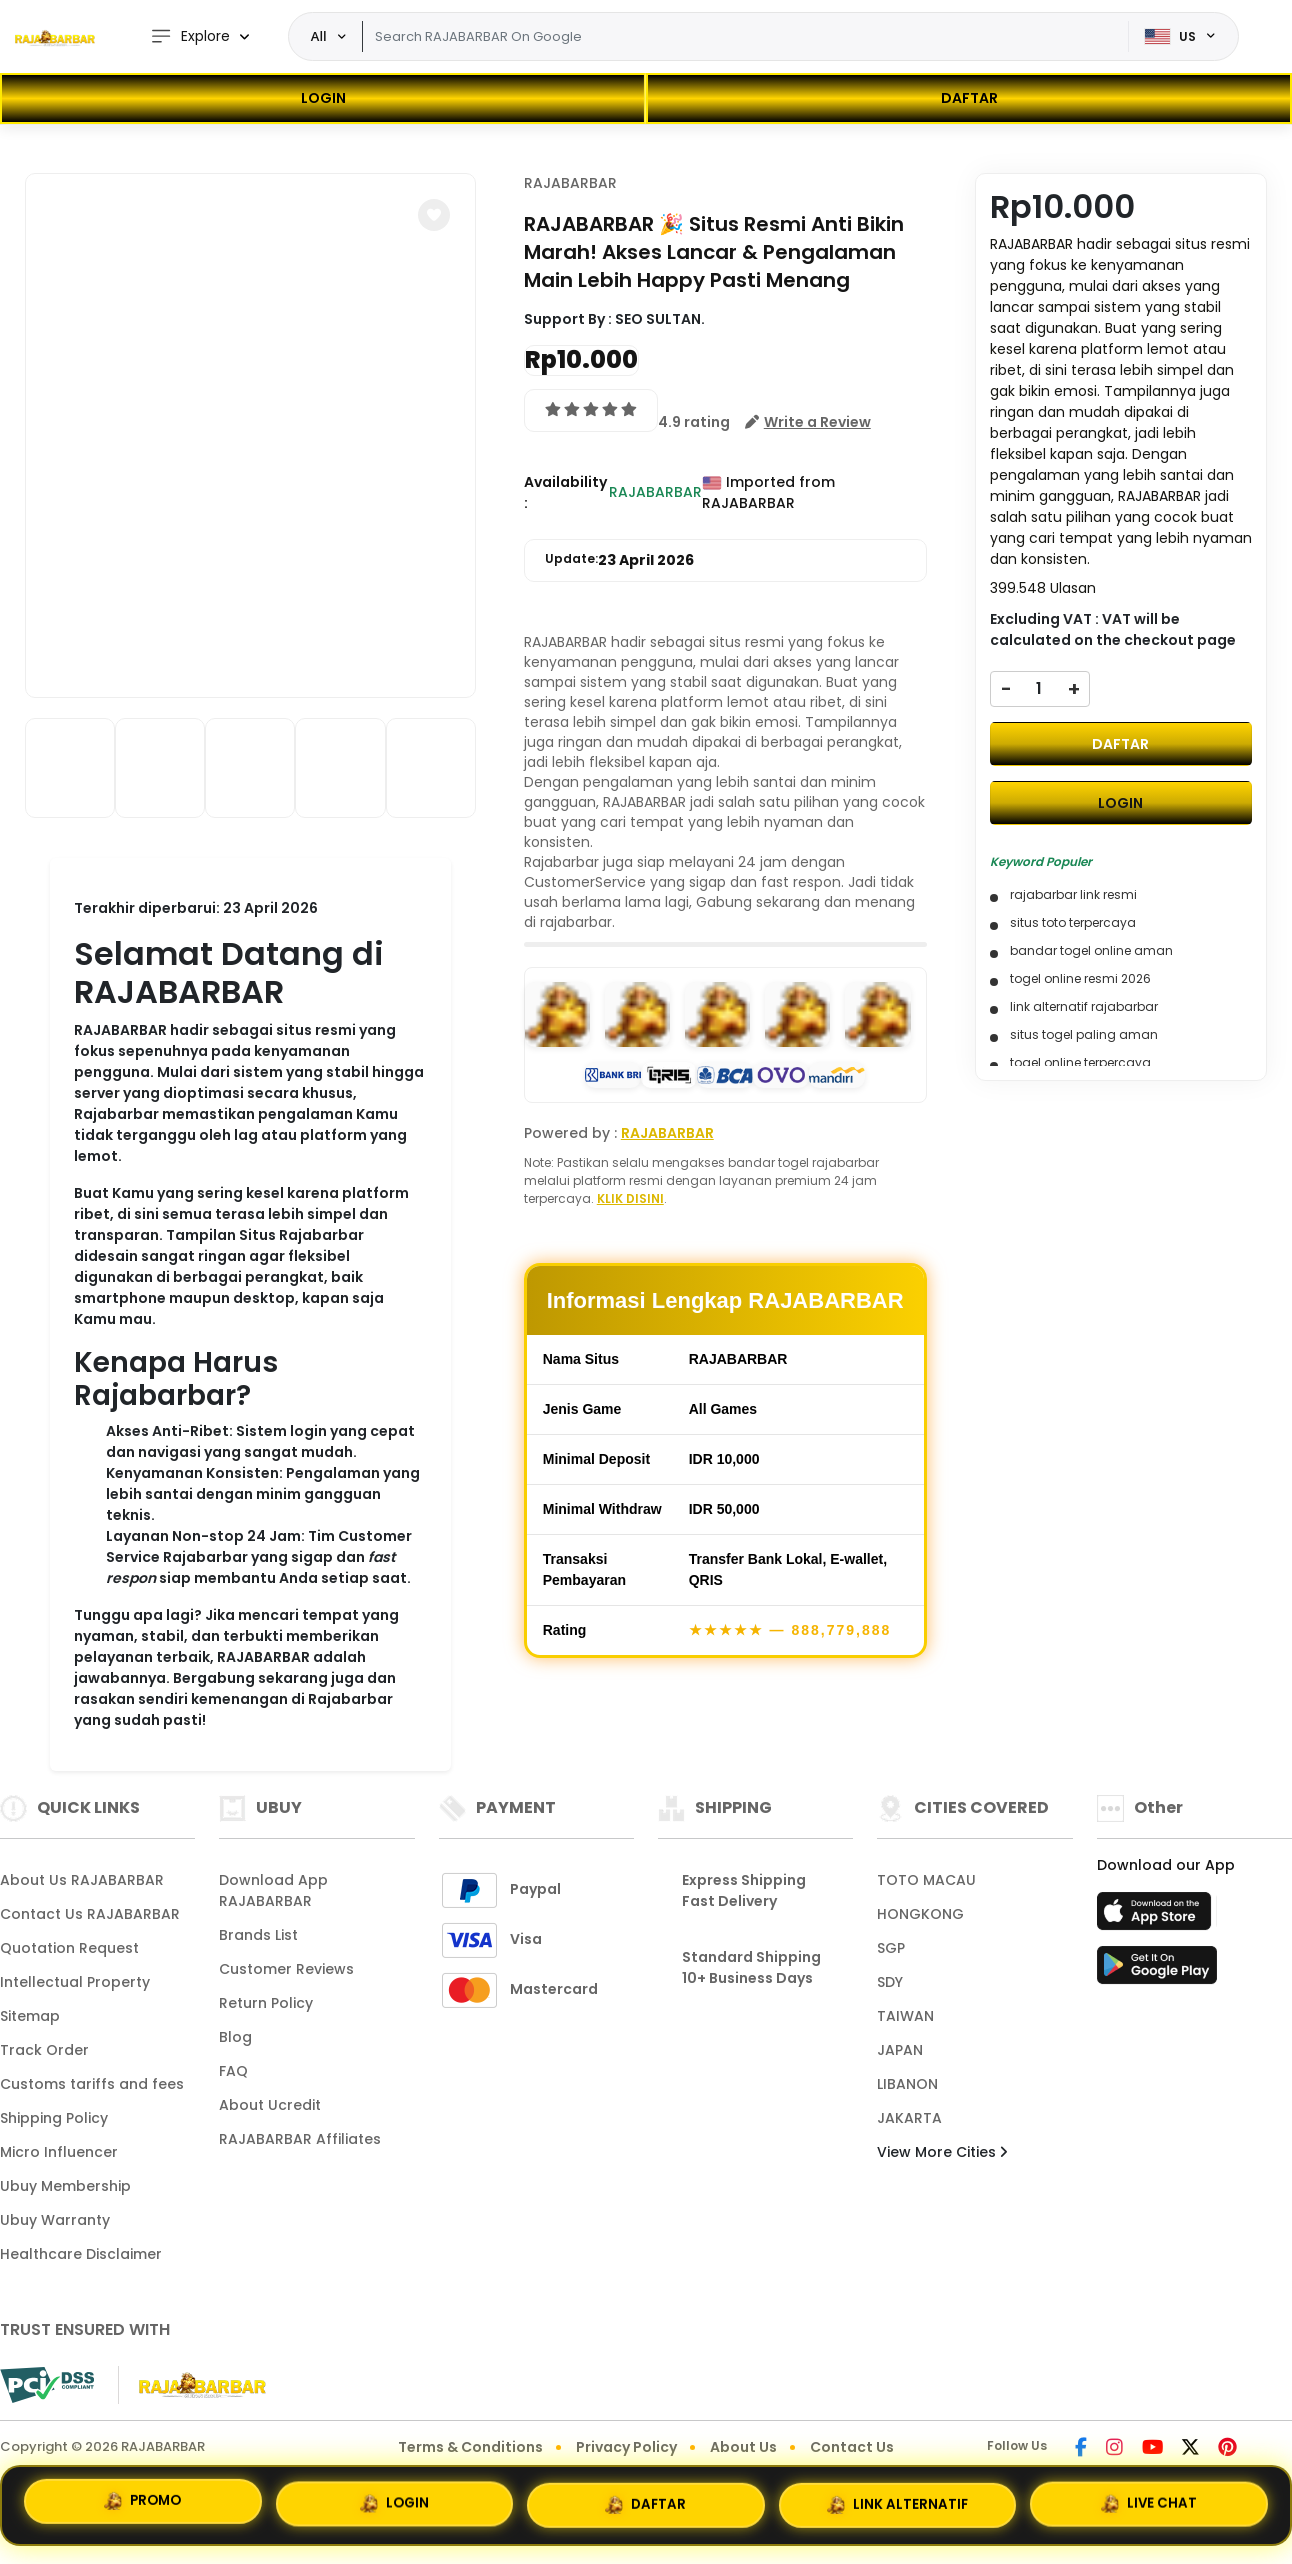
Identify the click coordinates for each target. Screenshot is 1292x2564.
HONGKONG (920, 1914)
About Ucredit (270, 2105)
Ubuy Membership (65, 2186)
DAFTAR (969, 98)
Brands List (258, 1935)
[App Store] (1157, 1917)
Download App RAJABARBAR (273, 1890)
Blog (235, 2037)
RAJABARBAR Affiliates (300, 2139)
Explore (190, 36)
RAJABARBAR (570, 183)
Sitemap (30, 2016)
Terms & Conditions (470, 2447)
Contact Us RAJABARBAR (90, 1914)
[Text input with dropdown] (745, 37)
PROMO (142, 2502)
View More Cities (942, 2152)
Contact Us (852, 2447)
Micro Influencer (59, 2152)
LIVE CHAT (1149, 2498)
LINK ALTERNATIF (898, 2500)
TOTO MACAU (926, 1880)
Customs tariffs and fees (92, 2084)
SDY (890, 1982)
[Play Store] (1157, 1971)
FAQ (233, 2071)
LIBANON (907, 2084)
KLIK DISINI (630, 1198)
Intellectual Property (75, 1982)
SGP (891, 1948)
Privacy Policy (626, 2447)
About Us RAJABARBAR (82, 1880)
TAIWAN (905, 2016)
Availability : (565, 492)
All (319, 36)
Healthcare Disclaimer (81, 2254)
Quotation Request (69, 1948)
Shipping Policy (54, 2118)
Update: (619, 560)
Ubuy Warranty (55, 2220)
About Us (743, 2447)
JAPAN (900, 2050)
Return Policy (266, 2003)
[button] (434, 215)
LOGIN (323, 98)
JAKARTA (909, 2118)
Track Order (44, 2050)
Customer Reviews (286, 1969)
